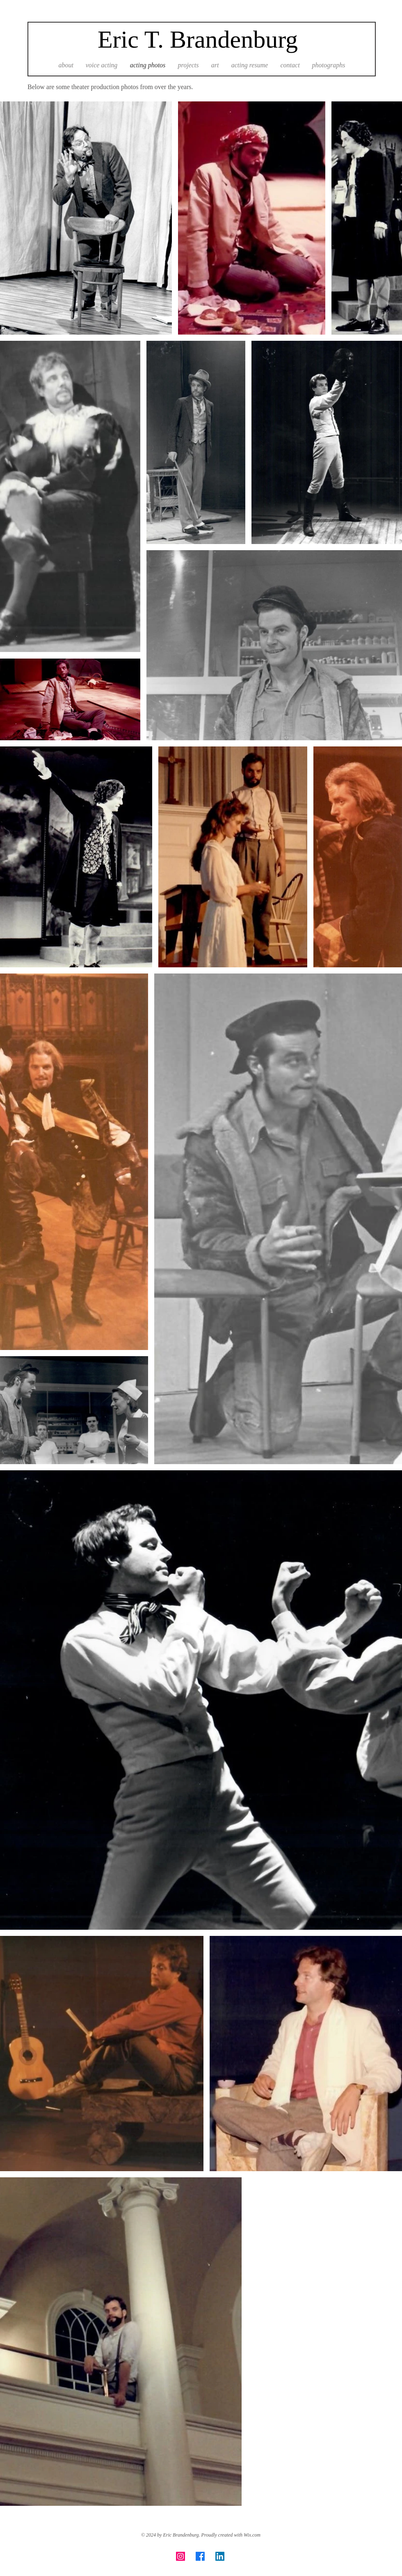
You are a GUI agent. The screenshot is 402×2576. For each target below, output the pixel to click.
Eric (118, 39)
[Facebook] (200, 2556)
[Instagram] (180, 2556)
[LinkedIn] (219, 2556)
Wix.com (252, 2535)
